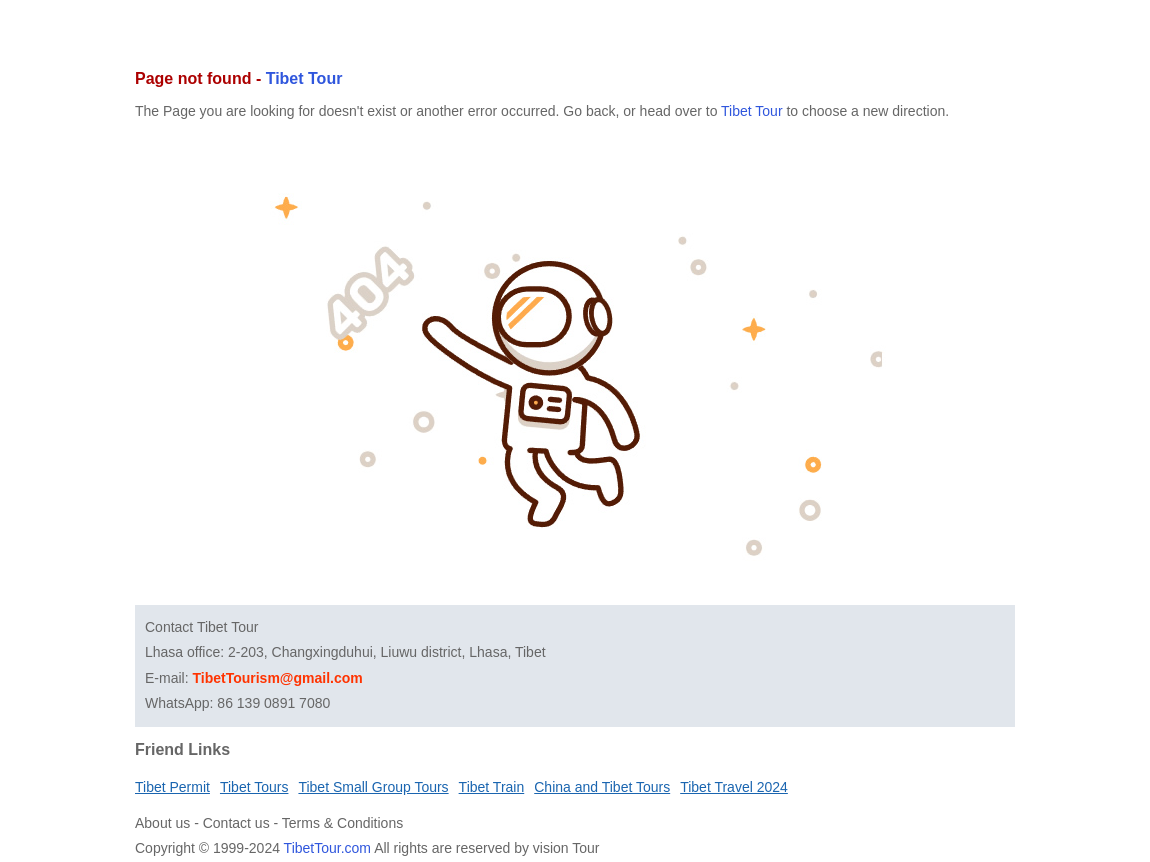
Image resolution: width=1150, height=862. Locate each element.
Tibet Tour (304, 78)
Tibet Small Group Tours (373, 787)
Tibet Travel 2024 (734, 787)
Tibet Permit (172, 787)
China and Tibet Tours (602, 787)
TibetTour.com (327, 848)
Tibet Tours (254, 787)
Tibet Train (492, 787)
